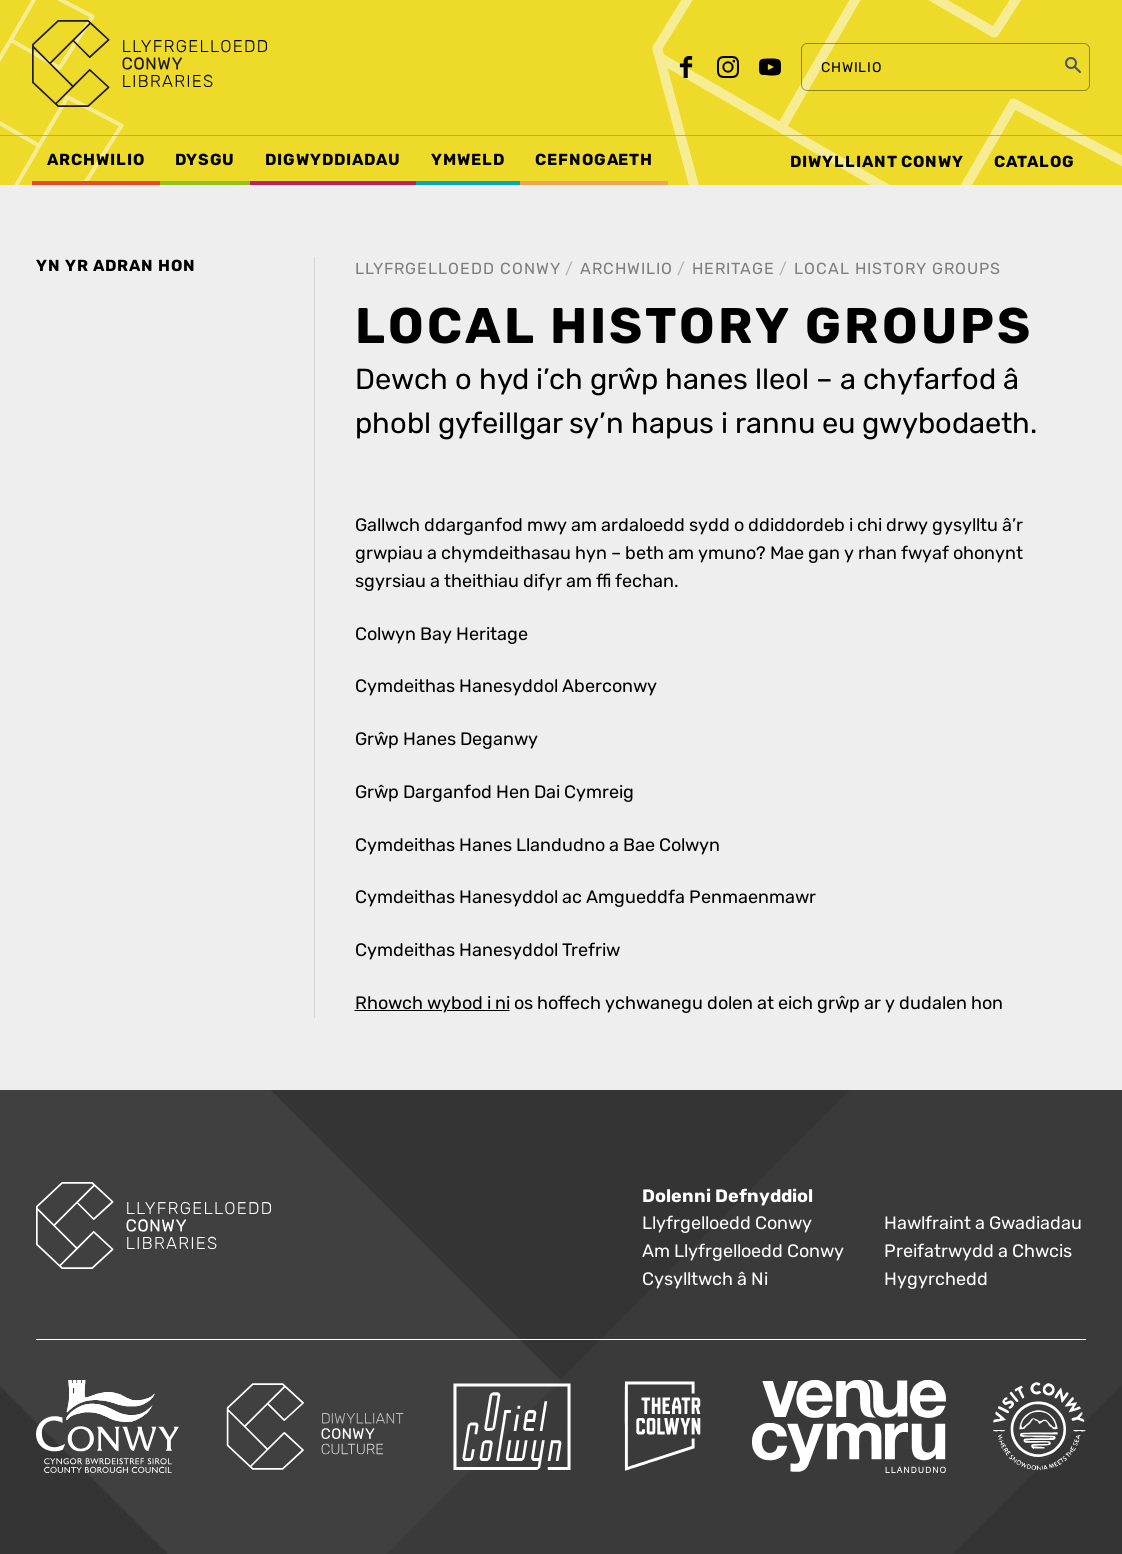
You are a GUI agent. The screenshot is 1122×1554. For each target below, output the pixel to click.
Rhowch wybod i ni (432, 1003)
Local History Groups (897, 268)
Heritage (733, 268)
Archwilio (626, 268)
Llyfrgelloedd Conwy (458, 268)
